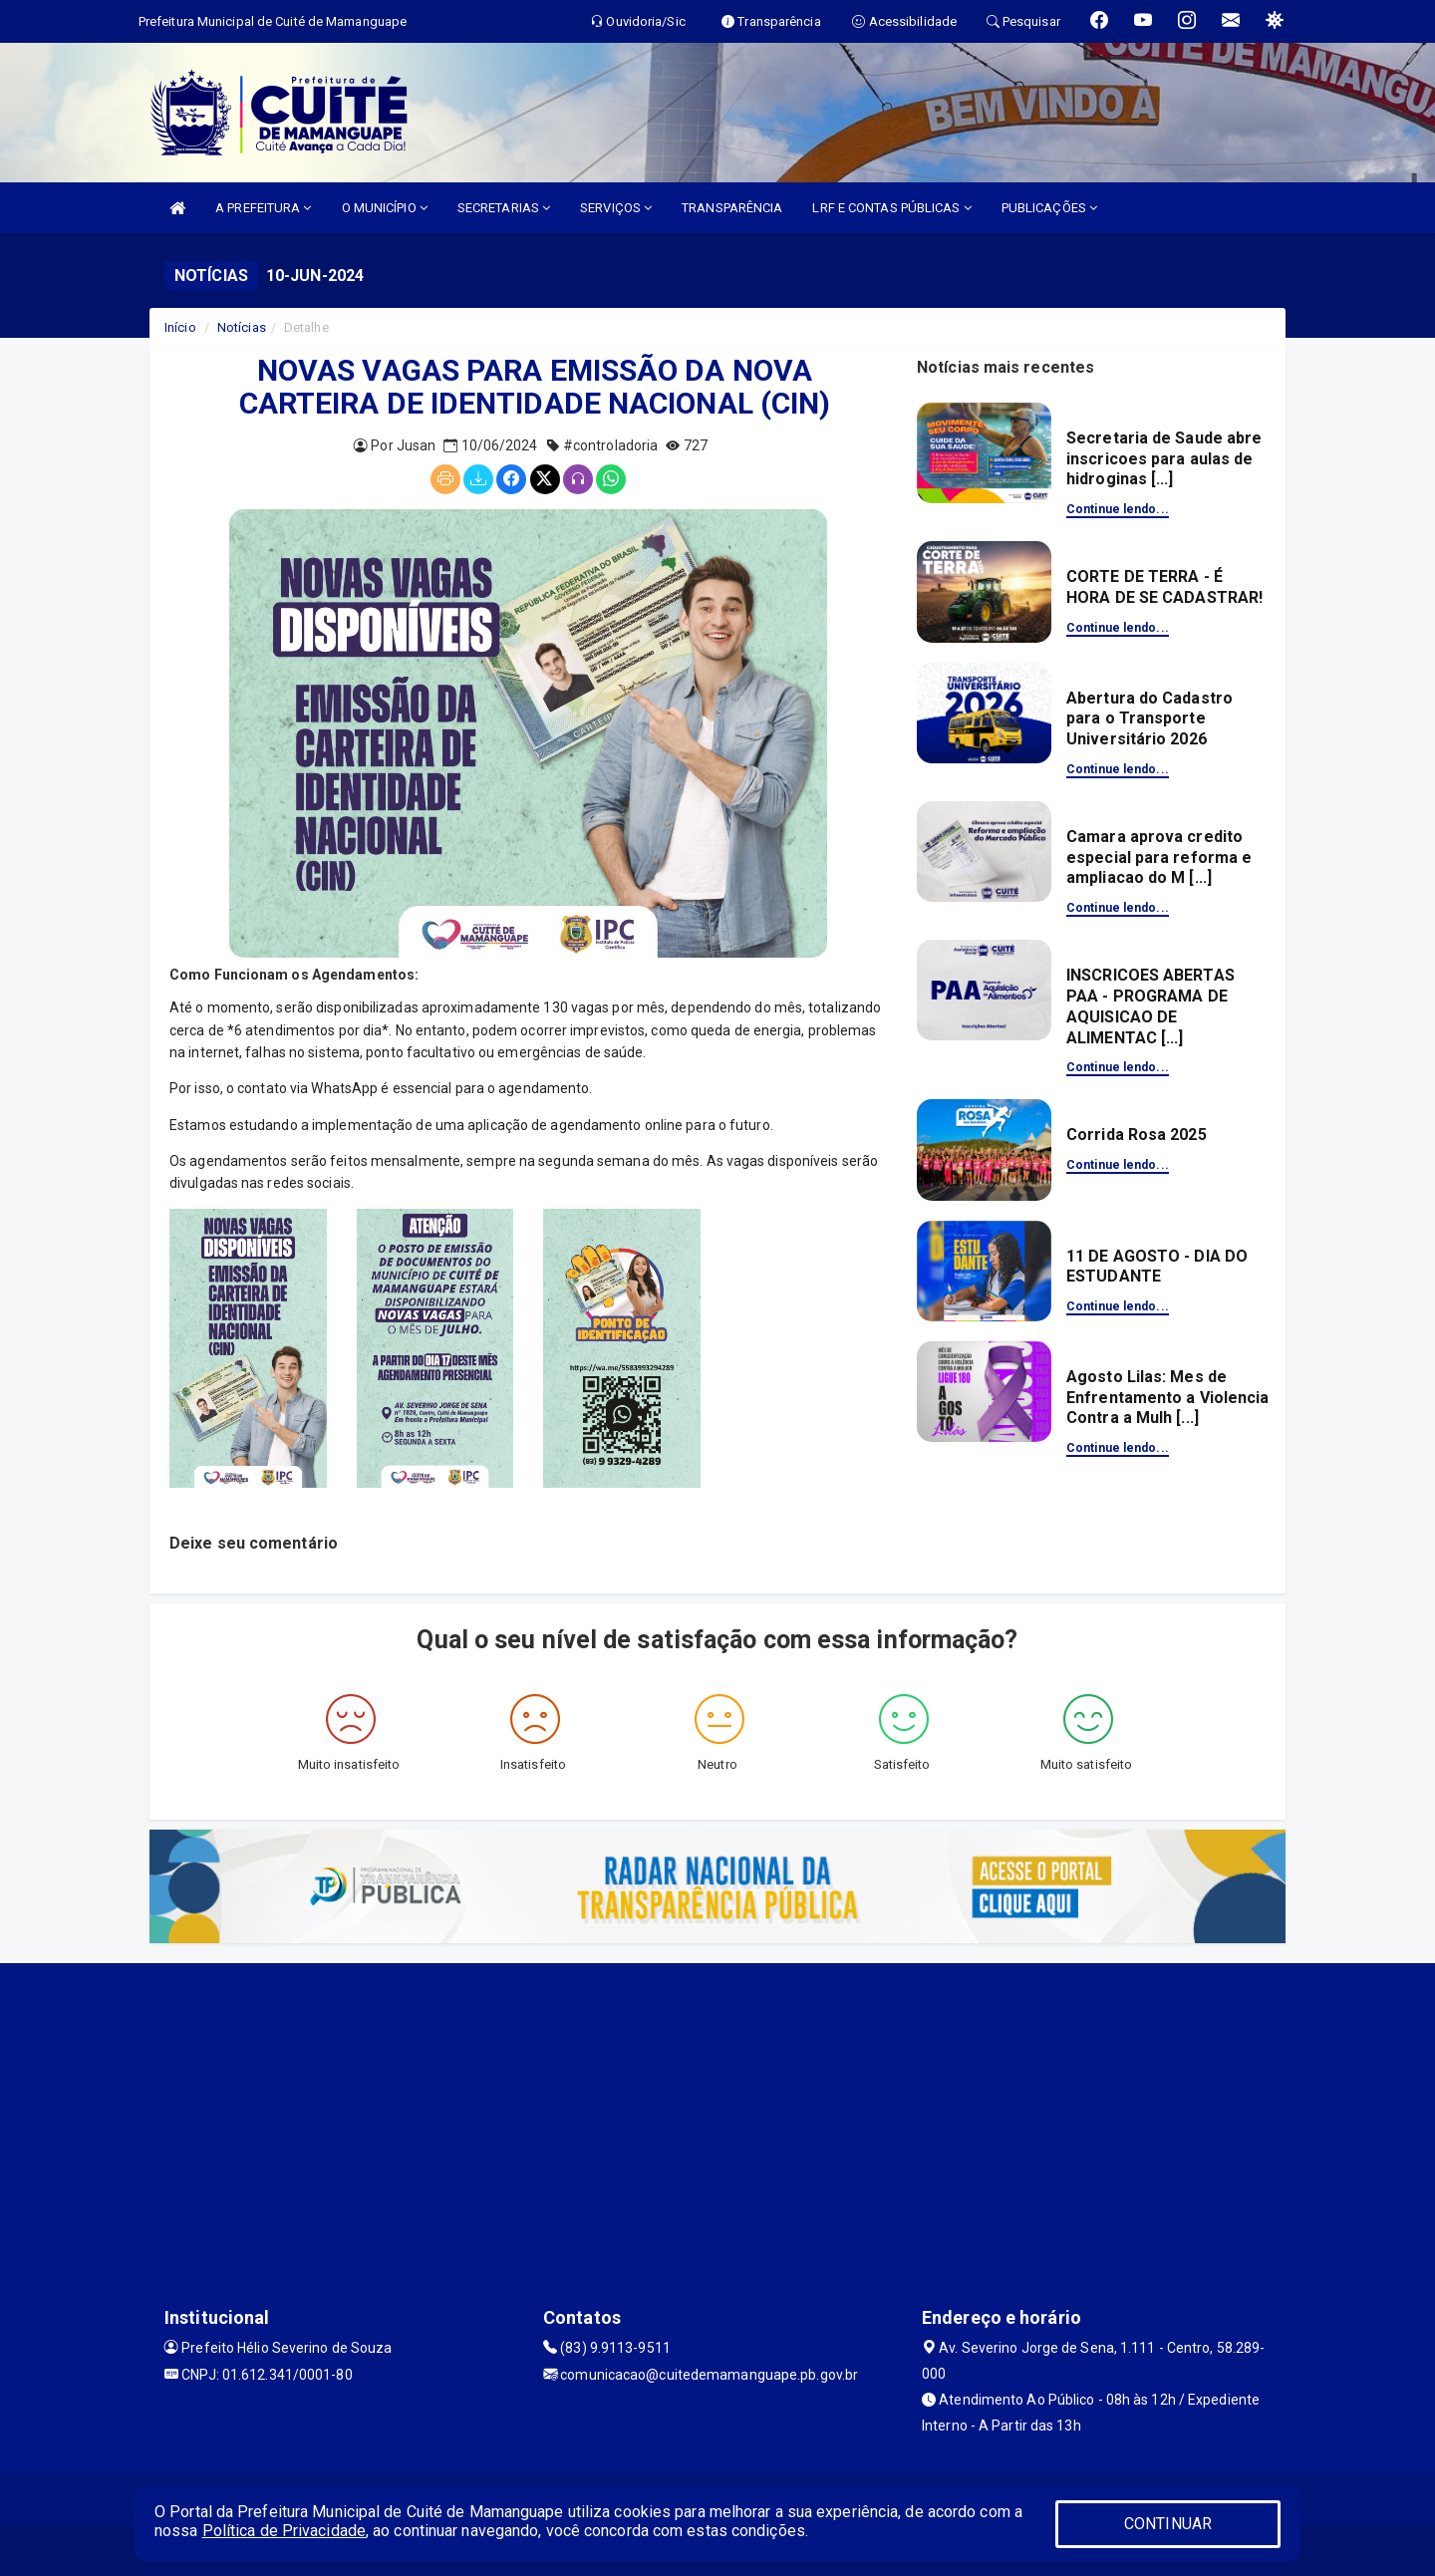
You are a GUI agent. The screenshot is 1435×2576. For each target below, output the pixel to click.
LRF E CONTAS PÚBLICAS (891, 207)
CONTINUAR (1168, 2523)
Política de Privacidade (284, 2530)
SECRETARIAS (503, 207)
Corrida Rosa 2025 (1136, 1134)
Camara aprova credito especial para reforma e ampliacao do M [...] (1159, 857)
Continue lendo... (1117, 509)
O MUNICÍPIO (385, 207)
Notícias (241, 327)
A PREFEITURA (263, 207)
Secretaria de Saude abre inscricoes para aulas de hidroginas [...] (1164, 459)
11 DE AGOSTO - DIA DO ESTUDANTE (1157, 1267)
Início (180, 327)
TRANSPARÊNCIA (732, 207)
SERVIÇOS (616, 207)
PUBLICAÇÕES (1049, 207)
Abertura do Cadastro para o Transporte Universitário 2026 (1149, 719)
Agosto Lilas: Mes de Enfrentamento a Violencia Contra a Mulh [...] (1168, 1397)
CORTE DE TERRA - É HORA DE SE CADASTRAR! (1164, 587)
